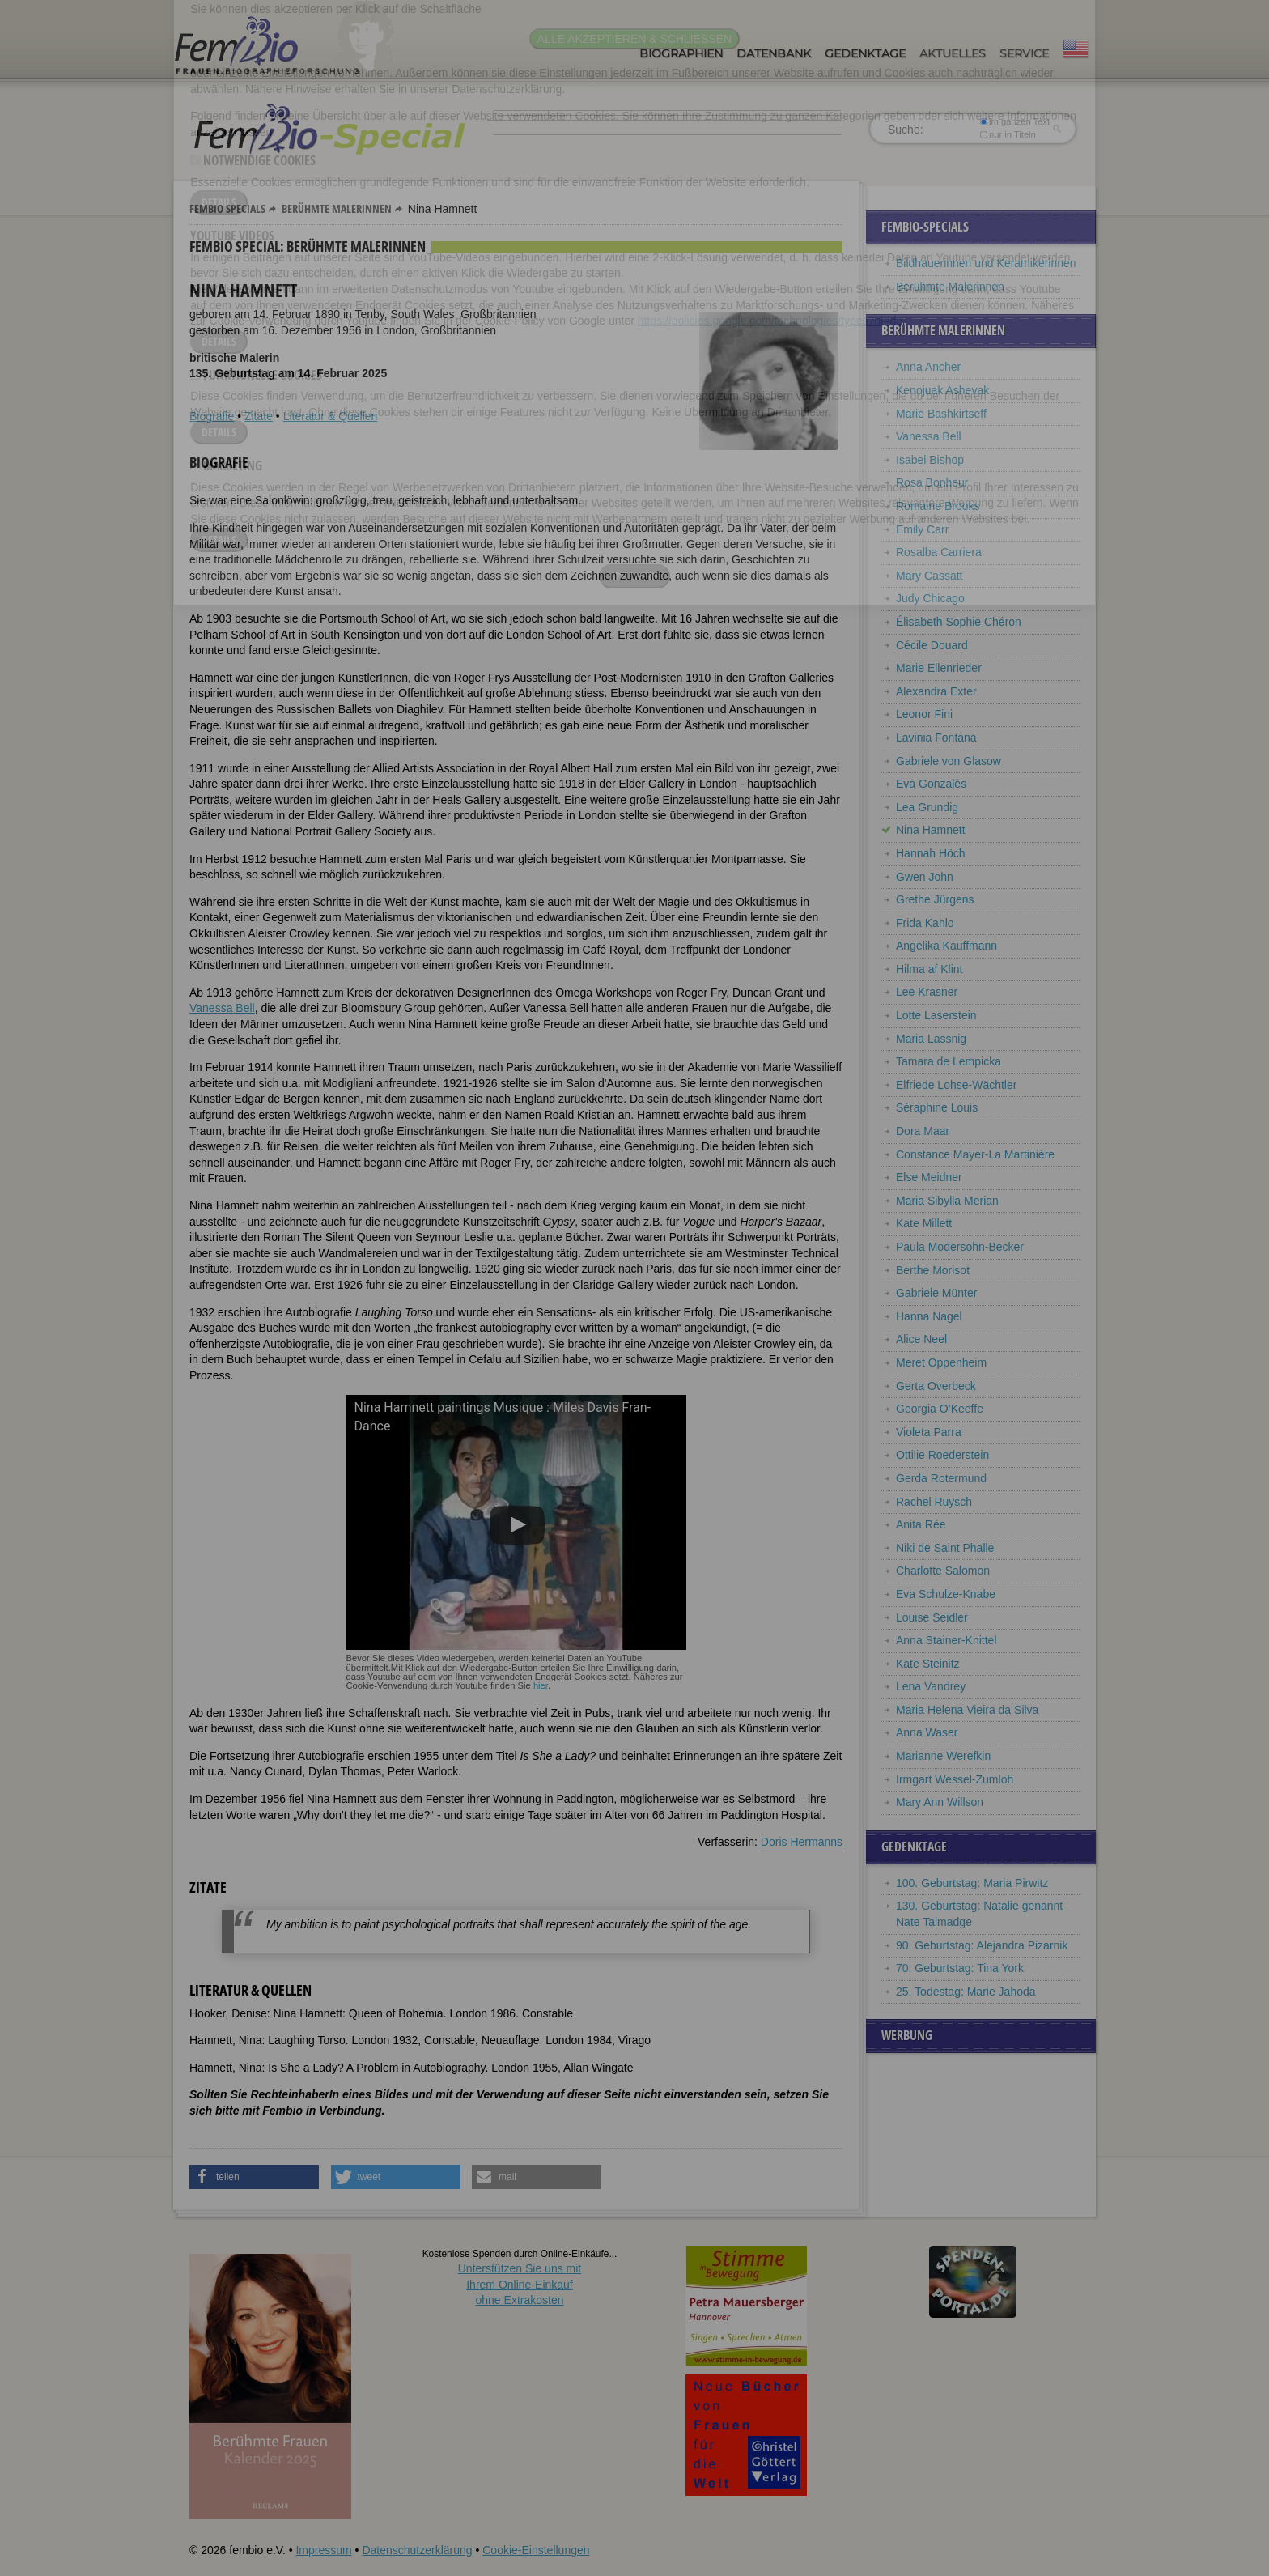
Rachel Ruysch (934, 1501)
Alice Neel (921, 1339)
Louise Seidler (932, 1617)
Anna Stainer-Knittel (946, 1640)
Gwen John (924, 876)
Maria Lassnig (931, 1038)
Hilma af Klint (929, 969)
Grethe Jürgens (935, 899)
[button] (254, 2177)
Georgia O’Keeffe (939, 1408)
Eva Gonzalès (931, 783)
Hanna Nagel (929, 1316)
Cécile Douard (932, 645)
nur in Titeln (1008, 134)
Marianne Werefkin (943, 1755)
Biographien (681, 53)
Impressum (323, 2550)
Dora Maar (922, 1130)
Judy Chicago (930, 598)
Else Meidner (929, 1177)
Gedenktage (865, 53)
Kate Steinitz (928, 1663)
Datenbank (773, 53)
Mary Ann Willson (939, 1802)
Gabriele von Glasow (948, 761)
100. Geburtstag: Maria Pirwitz (972, 1883)
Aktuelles (952, 53)
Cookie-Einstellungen (535, 2550)
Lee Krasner (926, 991)
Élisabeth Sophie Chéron (958, 621)
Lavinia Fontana (936, 737)
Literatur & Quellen (330, 416)
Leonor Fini (924, 714)
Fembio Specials (227, 208)
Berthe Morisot (933, 1270)
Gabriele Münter (936, 1292)
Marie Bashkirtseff (941, 413)
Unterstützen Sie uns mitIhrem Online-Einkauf (520, 2284)
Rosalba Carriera (939, 552)
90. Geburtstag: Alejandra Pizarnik (981, 1945)
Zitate (258, 416)
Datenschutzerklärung (417, 2550)
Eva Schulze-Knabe (945, 1594)
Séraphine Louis (937, 1107)
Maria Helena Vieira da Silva (967, 1709)
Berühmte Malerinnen (337, 208)
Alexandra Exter (936, 691)
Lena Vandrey (931, 1686)
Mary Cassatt (929, 575)
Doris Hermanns (801, 1841)
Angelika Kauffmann (946, 945)
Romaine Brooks (938, 505)
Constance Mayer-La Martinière (975, 1154)
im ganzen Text (1015, 121)
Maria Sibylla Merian (947, 1200)
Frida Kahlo (925, 922)
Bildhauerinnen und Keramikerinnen (986, 263)
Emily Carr (922, 529)
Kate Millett (924, 1223)
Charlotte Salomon (943, 1570)
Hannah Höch (931, 853)
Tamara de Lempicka (948, 1061)
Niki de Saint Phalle (945, 1547)
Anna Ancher (928, 366)
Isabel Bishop (930, 459)
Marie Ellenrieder (939, 667)
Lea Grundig (927, 807)
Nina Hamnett (931, 829)
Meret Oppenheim (941, 1362)
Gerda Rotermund (941, 1478)
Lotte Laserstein (936, 1015)
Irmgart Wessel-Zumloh (954, 1779)
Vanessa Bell (222, 1007)
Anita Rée (920, 1524)
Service (1024, 53)
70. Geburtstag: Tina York (960, 1968)
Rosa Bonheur (932, 482)
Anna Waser (927, 1732)
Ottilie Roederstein (942, 1454)
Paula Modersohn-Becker (960, 1246)
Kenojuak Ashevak (942, 390)
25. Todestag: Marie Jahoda (966, 1991)
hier (540, 1685)
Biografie (211, 416)
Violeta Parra (928, 1432)
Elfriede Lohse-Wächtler (956, 1084)
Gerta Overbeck (936, 1385)
